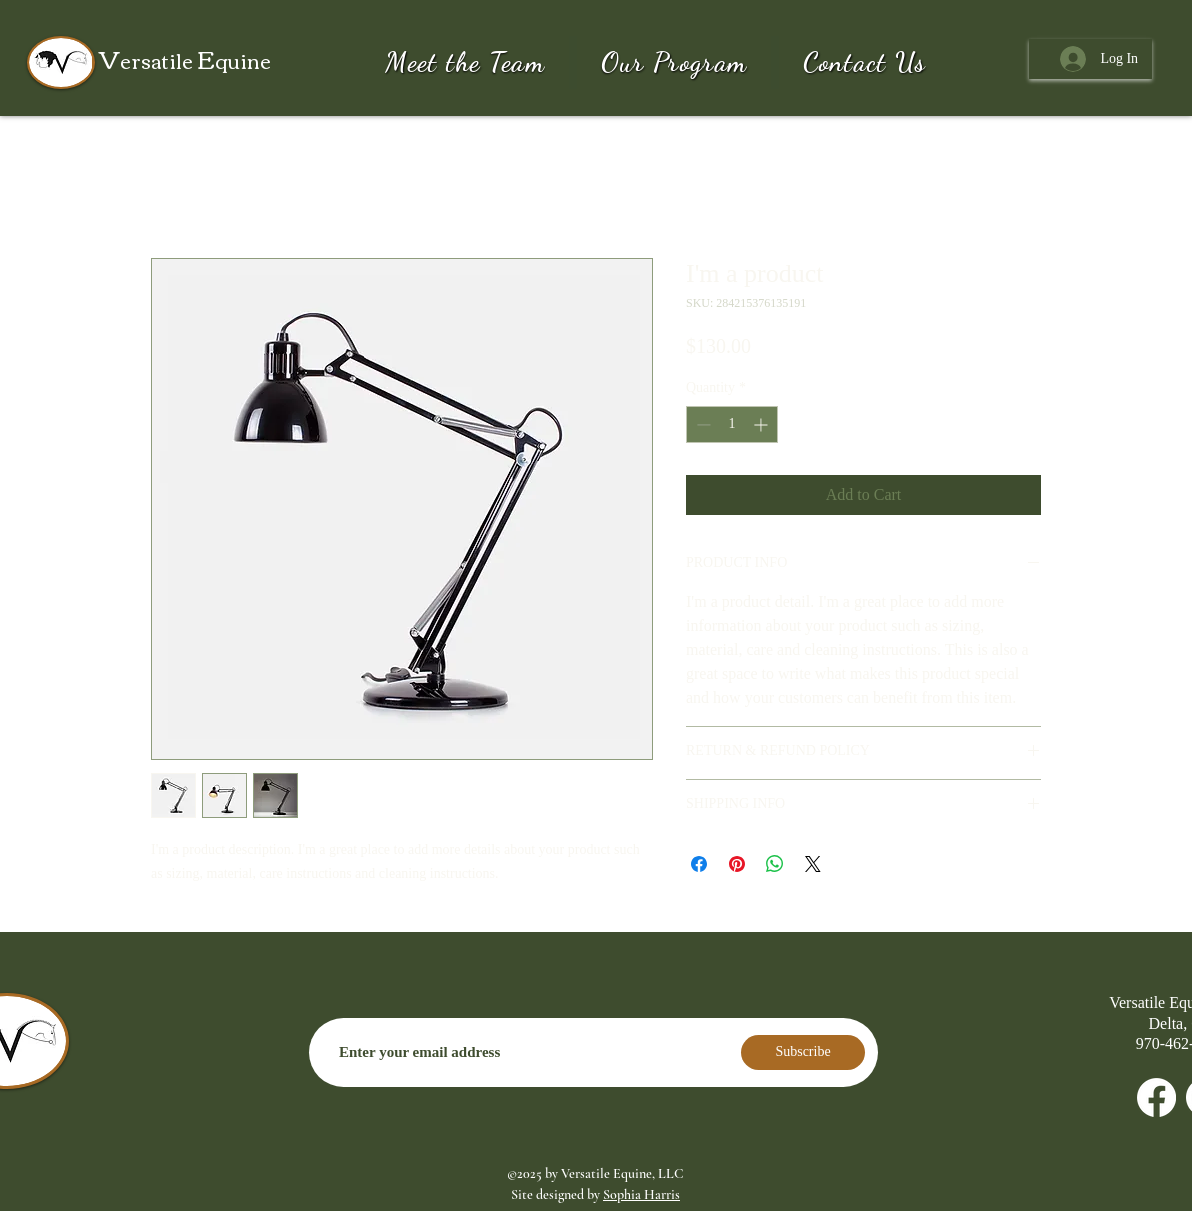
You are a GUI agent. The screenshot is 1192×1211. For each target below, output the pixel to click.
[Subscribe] (803, 1052)
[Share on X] (813, 864)
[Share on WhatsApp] (775, 864)
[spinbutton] (732, 424)
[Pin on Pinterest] (737, 864)
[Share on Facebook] (699, 864)
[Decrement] (701, 424)
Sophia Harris (641, 1194)
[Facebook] (1156, 1097)
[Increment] (762, 424)
